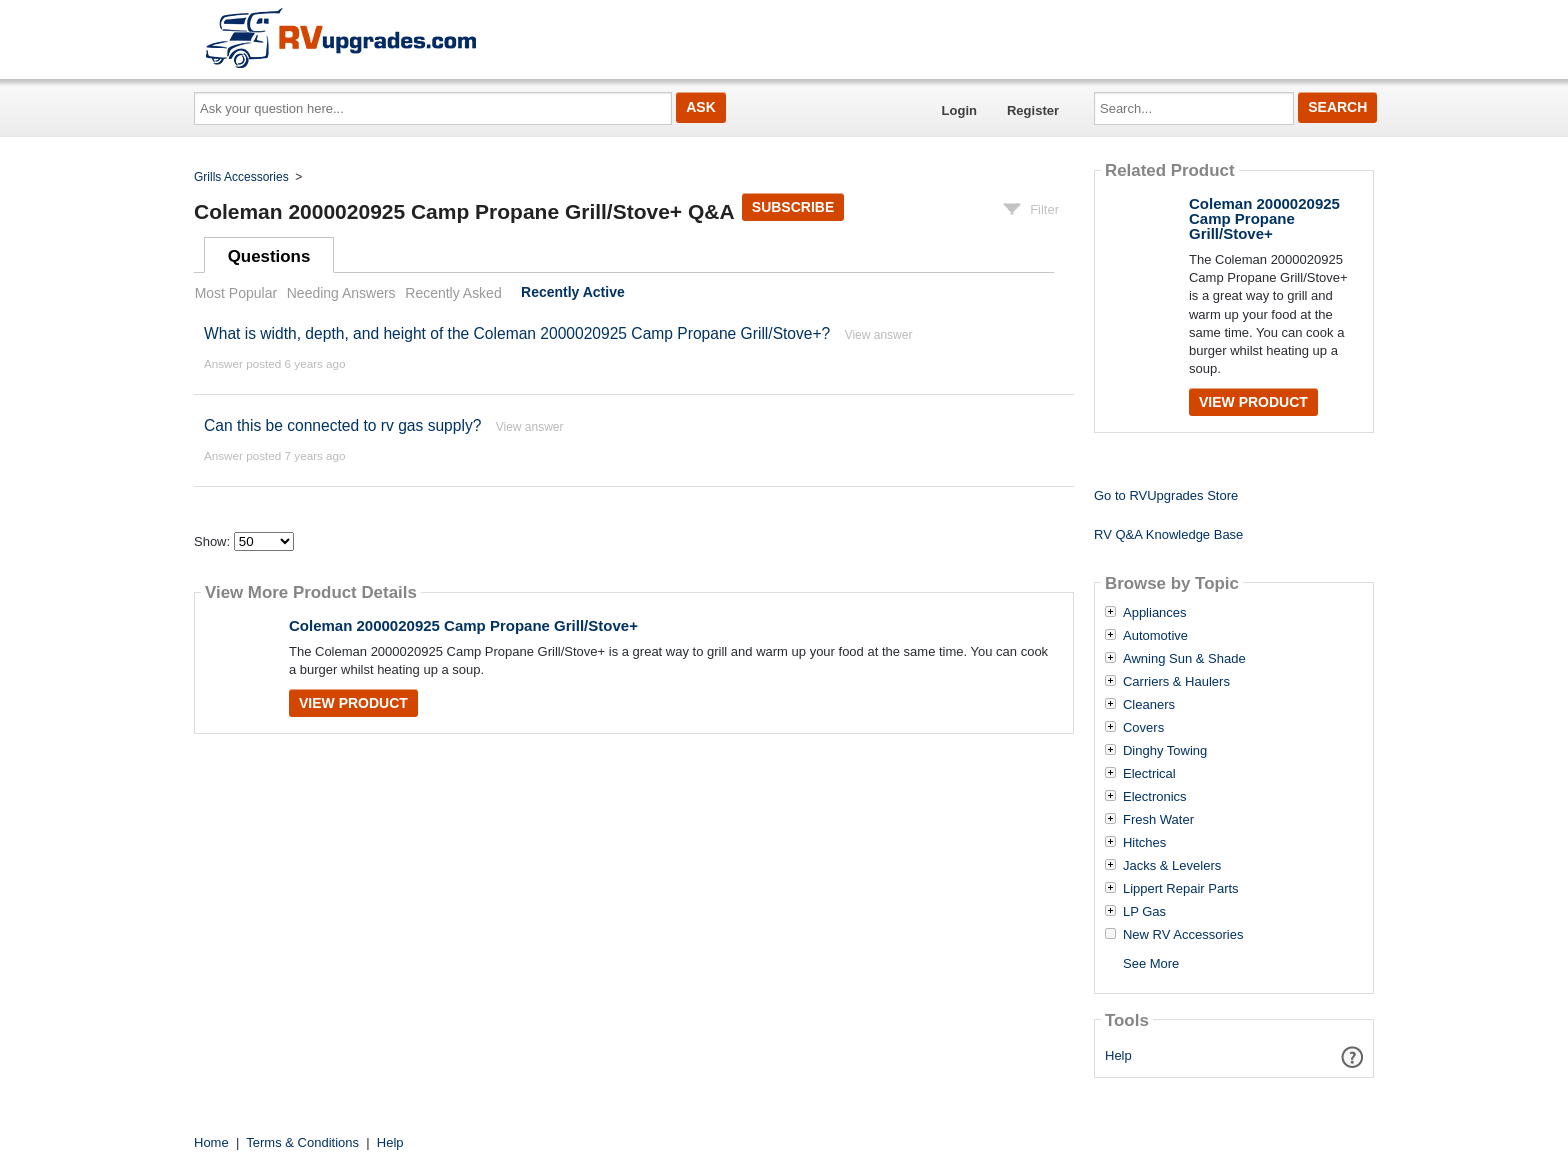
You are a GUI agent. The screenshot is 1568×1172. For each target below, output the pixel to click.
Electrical (1149, 774)
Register (1033, 110)
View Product (353, 703)
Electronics (1155, 797)
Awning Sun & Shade (1184, 659)
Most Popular (236, 293)
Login (959, 110)
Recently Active (573, 293)
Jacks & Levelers (1172, 866)
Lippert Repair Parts (1181, 889)
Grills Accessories (241, 177)
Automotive (1155, 636)
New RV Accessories (1183, 935)
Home (211, 1142)
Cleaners (1149, 705)
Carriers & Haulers (1176, 682)
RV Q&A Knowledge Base (1168, 534)
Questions (269, 256)
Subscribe (793, 207)
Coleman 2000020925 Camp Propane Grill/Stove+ (463, 625)
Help (1118, 1055)
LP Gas (1144, 912)
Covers (1143, 728)
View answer (879, 335)
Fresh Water (1158, 820)
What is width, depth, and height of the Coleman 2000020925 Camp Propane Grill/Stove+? (517, 333)
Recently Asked (453, 293)
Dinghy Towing (1165, 751)
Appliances (1155, 613)
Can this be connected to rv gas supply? (342, 425)
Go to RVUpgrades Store (1166, 495)
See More (1151, 963)
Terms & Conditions (302, 1142)
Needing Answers (341, 293)
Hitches (1144, 843)
